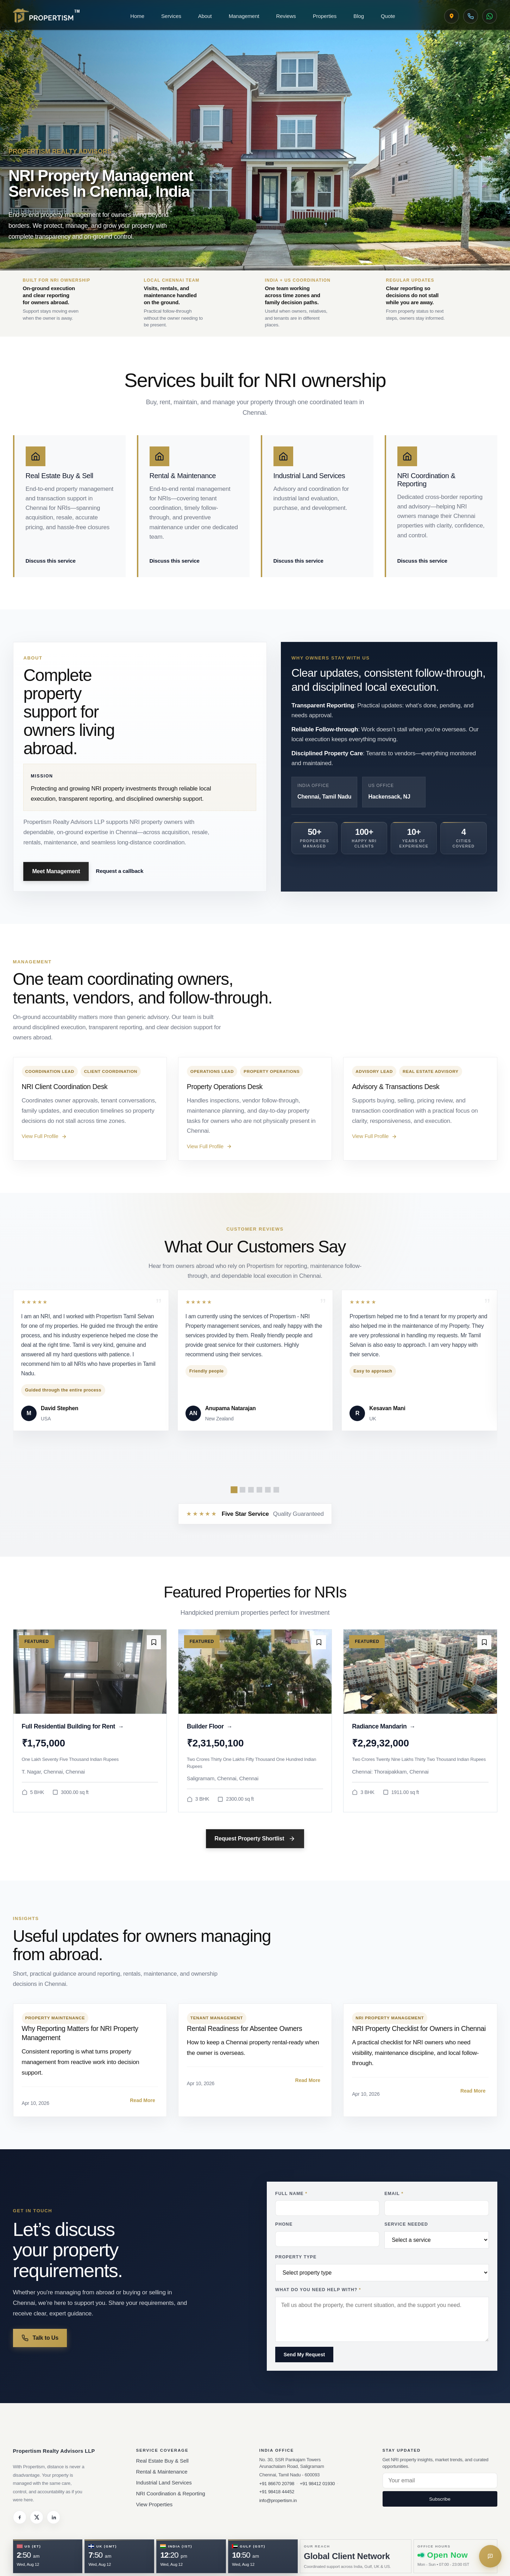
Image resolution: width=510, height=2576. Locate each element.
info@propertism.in (278, 2500)
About (205, 16)
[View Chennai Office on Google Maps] (451, 16)
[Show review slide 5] (267, 1489)
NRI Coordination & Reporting (170, 2493)
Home (137, 16)
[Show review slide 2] (242, 1489)
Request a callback (119, 871)
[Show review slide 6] (276, 1489)
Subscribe (439, 2499)
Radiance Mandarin (383, 1727)
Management (244, 16)
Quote (388, 16)
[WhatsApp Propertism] (489, 16)
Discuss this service (51, 561)
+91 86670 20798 (277, 2483)
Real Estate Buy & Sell (162, 2461)
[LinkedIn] (53, 2517)
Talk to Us (39, 2337)
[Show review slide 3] (250, 1489)
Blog (358, 16)
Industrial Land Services (164, 2483)
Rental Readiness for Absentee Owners (244, 2028)
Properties (325, 16)
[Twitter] (36, 2517)
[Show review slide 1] (234, 1489)
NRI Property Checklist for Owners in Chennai (419, 2028)
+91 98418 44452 (277, 2491)
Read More (142, 2100)
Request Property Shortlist (255, 1838)
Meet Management (56, 871)
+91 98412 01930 (317, 2483)
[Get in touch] (490, 2556)
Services (171, 16)
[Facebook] (19, 2517)
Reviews (286, 16)
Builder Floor (209, 1727)
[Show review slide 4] (259, 1489)
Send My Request (304, 2354)
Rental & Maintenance (162, 2472)
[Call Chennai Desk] (470, 16)
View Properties (154, 2504)
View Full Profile (44, 1136)
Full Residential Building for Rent (73, 1727)
